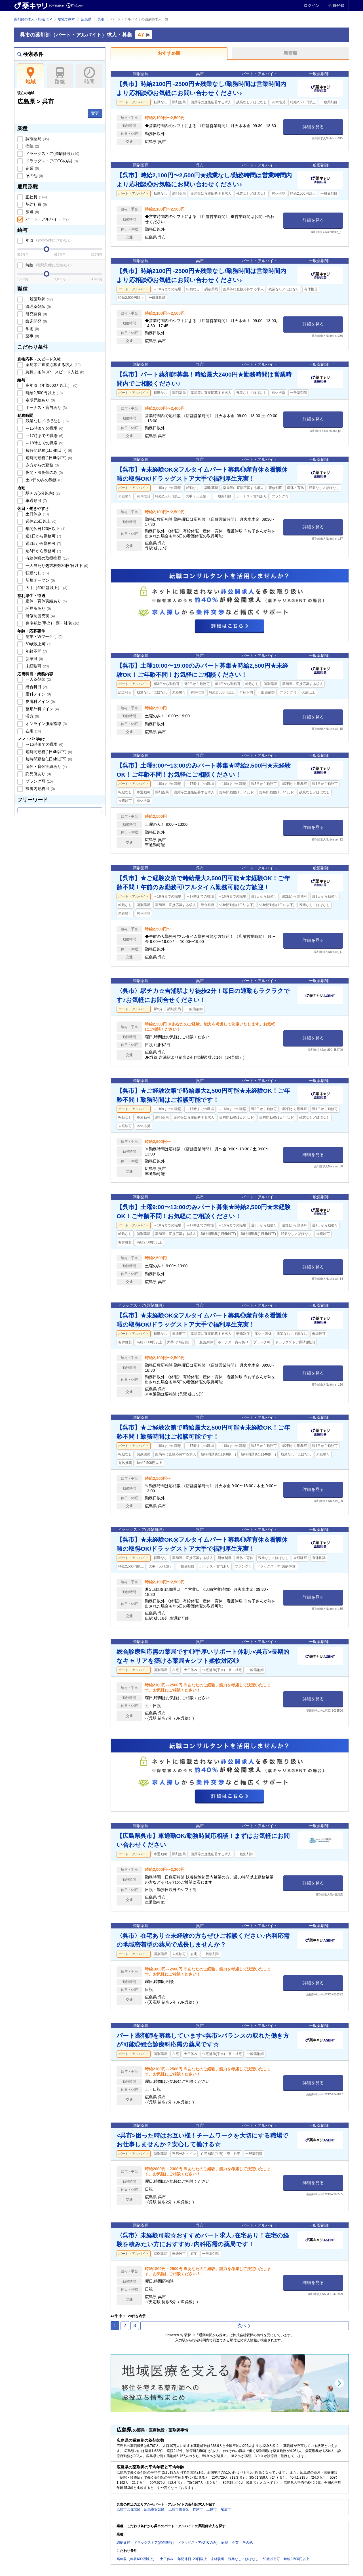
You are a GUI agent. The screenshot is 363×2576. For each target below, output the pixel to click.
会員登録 (336, 5)
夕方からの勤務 (41, 465)
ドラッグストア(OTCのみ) (51, 161)
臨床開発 (35, 321)
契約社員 (35, 204)
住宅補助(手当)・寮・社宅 (51, 623)
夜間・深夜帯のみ (43, 472)
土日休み (36, 514)
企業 (31, 168)
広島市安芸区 (154, 2509)
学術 (31, 328)
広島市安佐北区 (128, 2509)
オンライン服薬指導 (45, 723)
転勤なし (36, 573)
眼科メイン (37, 694)
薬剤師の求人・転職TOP (33, 19)
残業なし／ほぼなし (46, 421)
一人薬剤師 (37, 679)
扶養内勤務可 (39, 788)
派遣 (31, 211)
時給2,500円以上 (43, 392)
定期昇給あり (39, 400)
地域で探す (66, 19)
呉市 (101, 19)
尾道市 (226, 2509)
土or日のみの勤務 (43, 480)
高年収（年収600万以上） (50, 385)
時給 (48, 265)
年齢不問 (35, 651)
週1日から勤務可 (42, 536)
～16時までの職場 (43, 428)
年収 (48, 240)
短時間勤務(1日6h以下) (48, 457)
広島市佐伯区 (178, 2509)
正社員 (35, 197)
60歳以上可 (37, 644)
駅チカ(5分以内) (42, 493)
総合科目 (35, 686)
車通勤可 (35, 500)
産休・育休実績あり (45, 601)
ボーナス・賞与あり (45, 407)
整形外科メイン (41, 709)
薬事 (31, 336)
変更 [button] (95, 113)
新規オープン (39, 580)
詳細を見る (313, 126)
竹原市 (198, 2509)
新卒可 (33, 658)
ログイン (312, 5)
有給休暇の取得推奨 (46, 558)
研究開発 (35, 314)
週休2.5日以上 (40, 521)
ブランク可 (38, 781)
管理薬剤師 (37, 306)
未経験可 (36, 666)
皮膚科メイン (39, 701)
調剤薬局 (36, 138)
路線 (60, 76)
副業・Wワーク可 (43, 636)
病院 (31, 146)
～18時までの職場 (43, 443)
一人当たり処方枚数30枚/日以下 (56, 565)
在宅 (32, 731)
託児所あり (37, 608)
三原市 (211, 2509)
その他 (33, 175)
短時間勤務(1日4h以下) (48, 450)
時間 (89, 76)
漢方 (31, 716)
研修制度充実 (39, 615)
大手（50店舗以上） (45, 587)
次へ (244, 2325)
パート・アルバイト (46, 219)
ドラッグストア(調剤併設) (51, 153)
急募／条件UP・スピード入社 (54, 372)
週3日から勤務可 (42, 551)
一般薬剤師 (38, 299)
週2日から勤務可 (42, 543)
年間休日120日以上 (45, 528)
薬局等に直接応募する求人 (52, 364)
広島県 (86, 19)
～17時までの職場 (43, 435)
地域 (30, 76)
